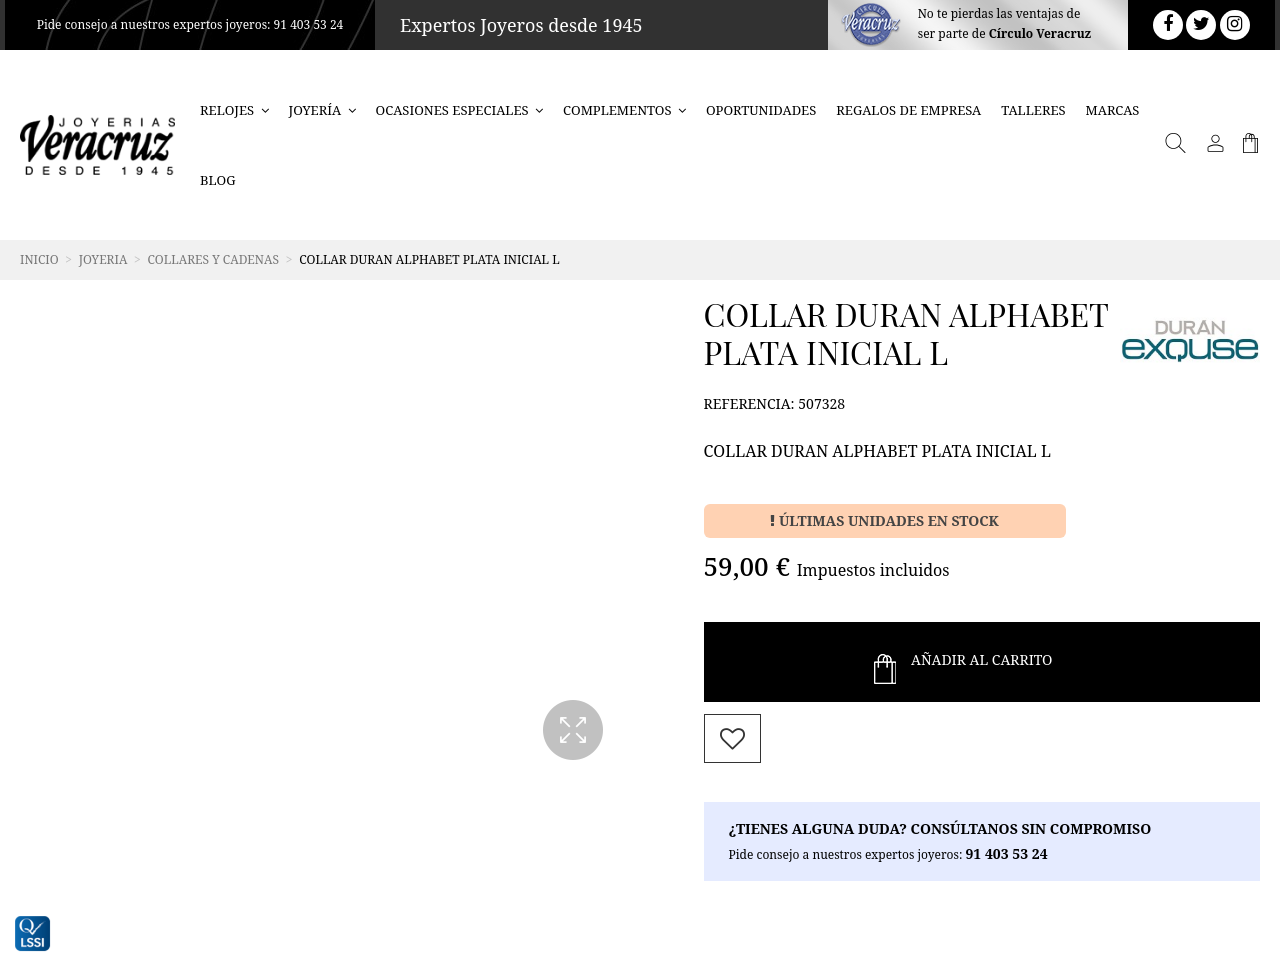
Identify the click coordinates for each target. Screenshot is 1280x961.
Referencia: (749, 403)
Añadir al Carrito (963, 662)
